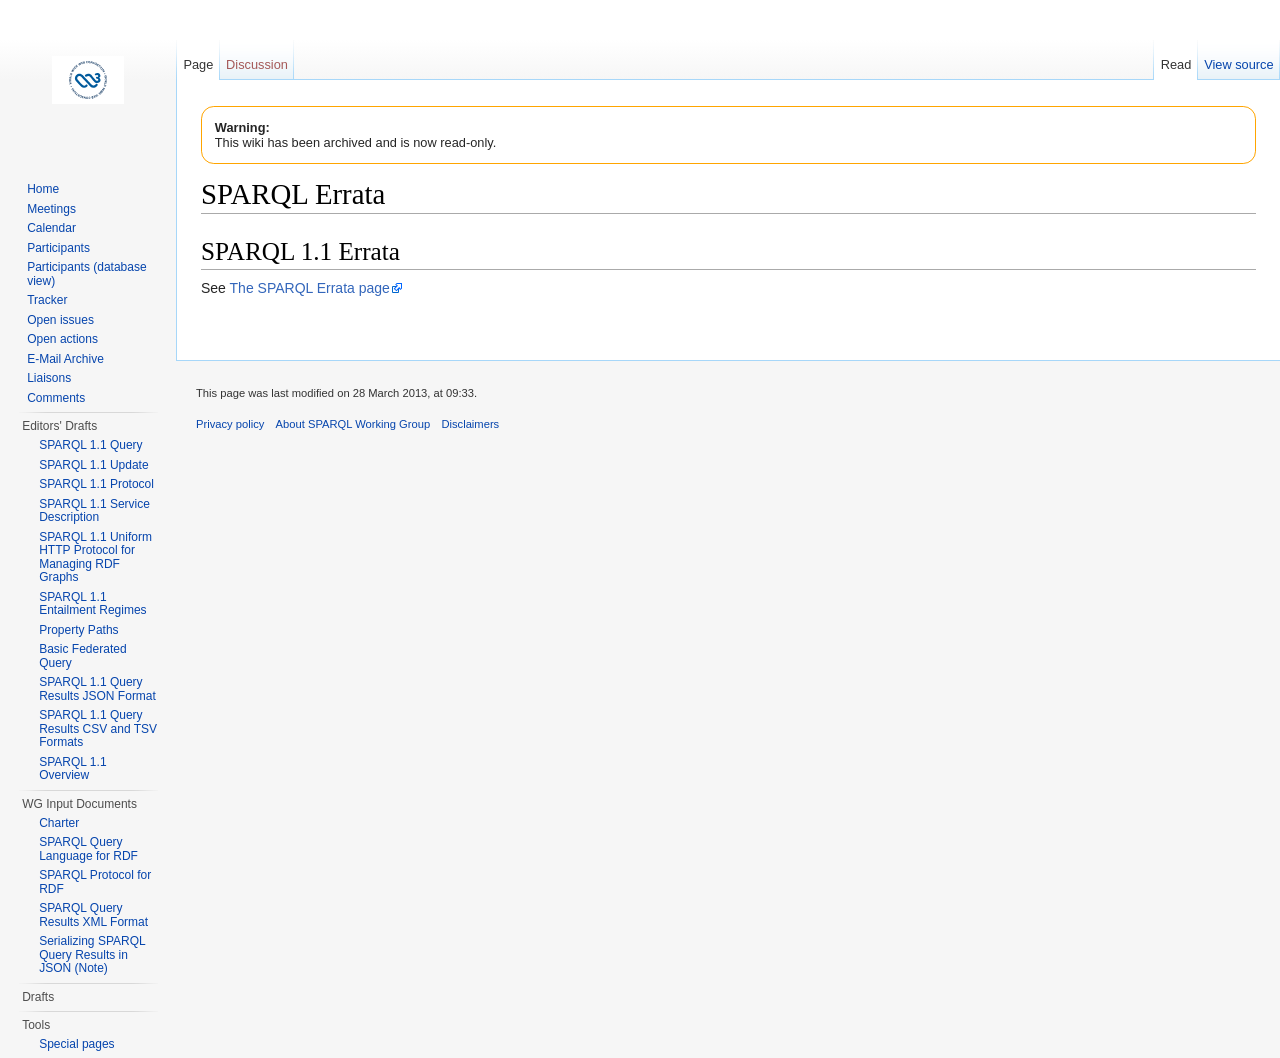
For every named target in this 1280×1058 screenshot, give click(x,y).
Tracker (47, 300)
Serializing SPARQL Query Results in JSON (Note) (92, 954)
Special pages (76, 1044)
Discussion (257, 64)
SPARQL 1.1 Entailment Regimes (92, 604)
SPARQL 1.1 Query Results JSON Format (97, 689)
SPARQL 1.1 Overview (72, 769)
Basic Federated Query (82, 656)
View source (1238, 64)
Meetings (51, 209)
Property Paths (78, 630)
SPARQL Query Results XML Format (93, 915)
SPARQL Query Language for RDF (88, 849)
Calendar (51, 228)
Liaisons (49, 378)
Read (1176, 64)
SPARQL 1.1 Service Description (94, 511)
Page (198, 64)
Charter (59, 823)
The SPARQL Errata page (310, 288)
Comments (56, 398)
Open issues (60, 320)
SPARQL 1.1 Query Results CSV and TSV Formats (98, 728)
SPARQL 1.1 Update (93, 465)
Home (43, 189)
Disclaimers (470, 424)
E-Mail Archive (65, 359)
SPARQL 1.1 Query (90, 445)
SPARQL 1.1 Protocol (96, 484)
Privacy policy (230, 424)
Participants (58, 248)
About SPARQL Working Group (353, 424)
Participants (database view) (86, 274)
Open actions (62, 339)
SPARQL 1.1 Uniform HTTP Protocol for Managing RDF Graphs (95, 557)
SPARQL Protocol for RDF (95, 882)
